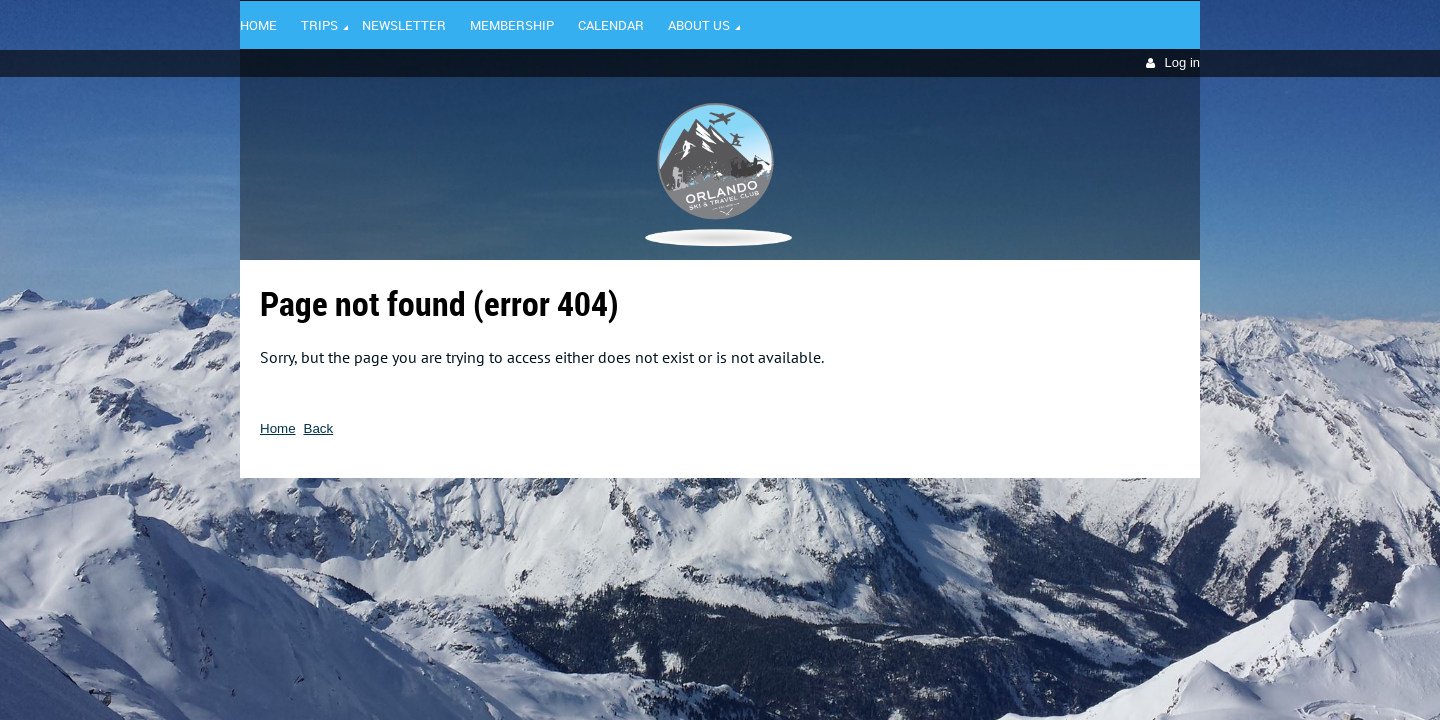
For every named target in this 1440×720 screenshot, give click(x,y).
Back (319, 428)
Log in (1182, 62)
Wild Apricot (1027, 507)
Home (278, 428)
